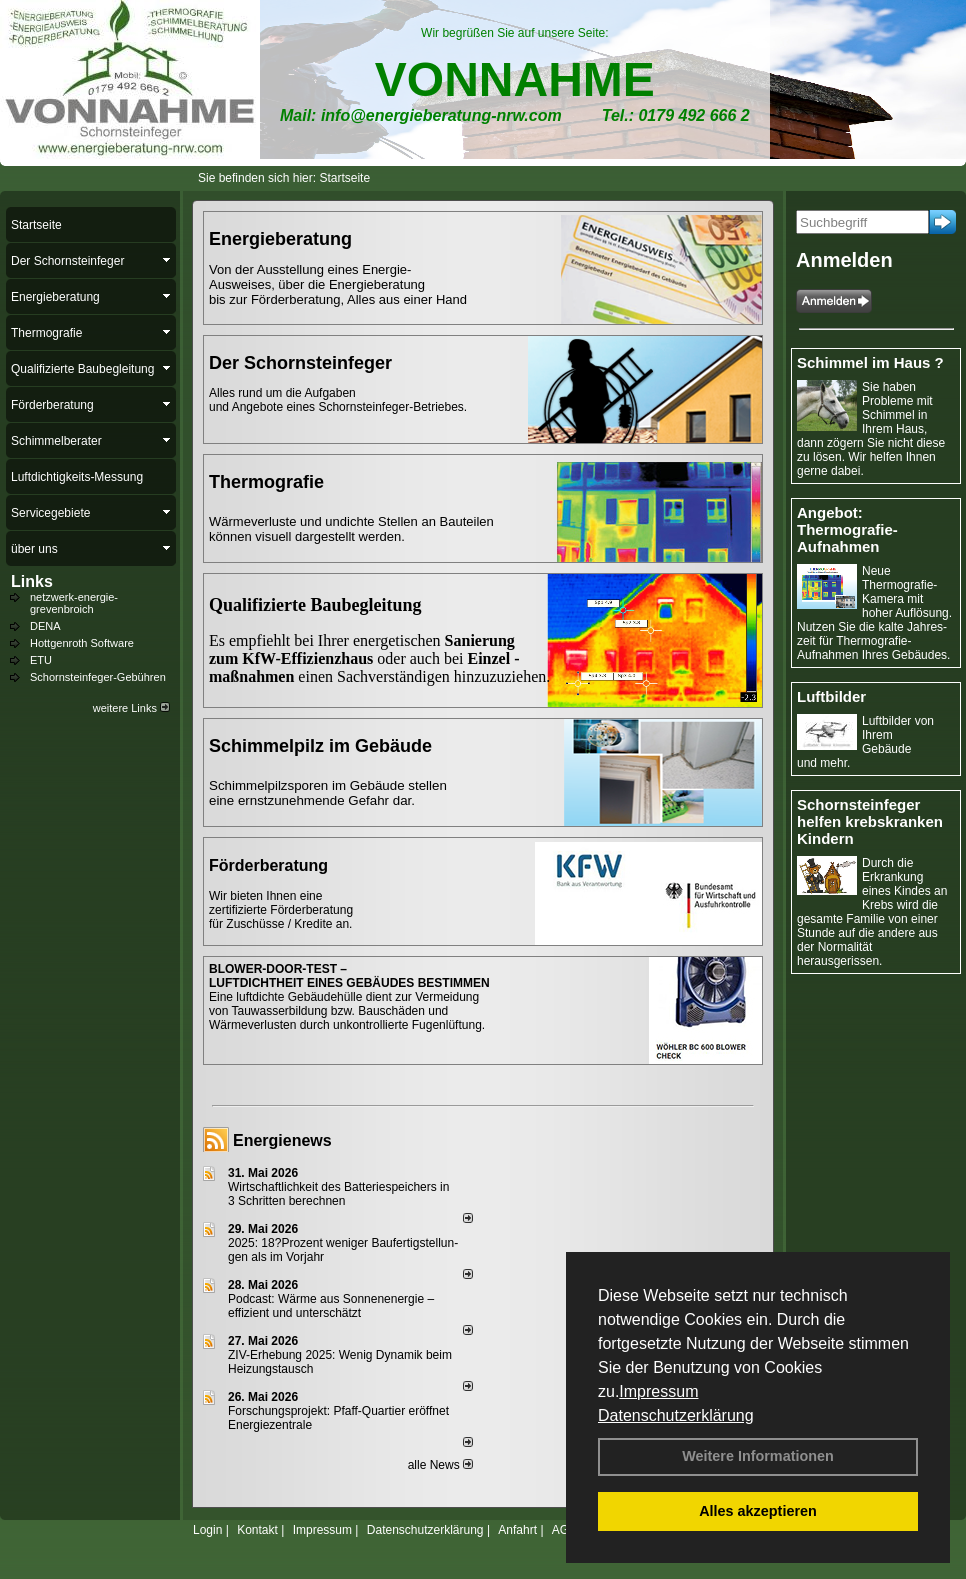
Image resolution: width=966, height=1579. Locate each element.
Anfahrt (517, 1530)
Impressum (658, 1391)
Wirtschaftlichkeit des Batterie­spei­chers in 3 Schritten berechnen (338, 1194)
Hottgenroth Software (82, 643)
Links (32, 581)
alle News (440, 1465)
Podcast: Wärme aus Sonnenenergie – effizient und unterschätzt (331, 1306)
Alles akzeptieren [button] (758, 1511)
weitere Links (131, 708)
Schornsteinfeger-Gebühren (98, 677)
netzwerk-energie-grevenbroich (74, 603)
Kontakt (257, 1530)
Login (207, 1530)
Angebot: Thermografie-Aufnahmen (847, 529)
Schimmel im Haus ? (870, 362)
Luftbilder (831, 696)
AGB (564, 1530)
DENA (45, 626)
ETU (41, 660)
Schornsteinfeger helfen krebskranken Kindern (870, 821)
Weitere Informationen (758, 1456)
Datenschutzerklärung (676, 1415)
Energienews (282, 1140)
